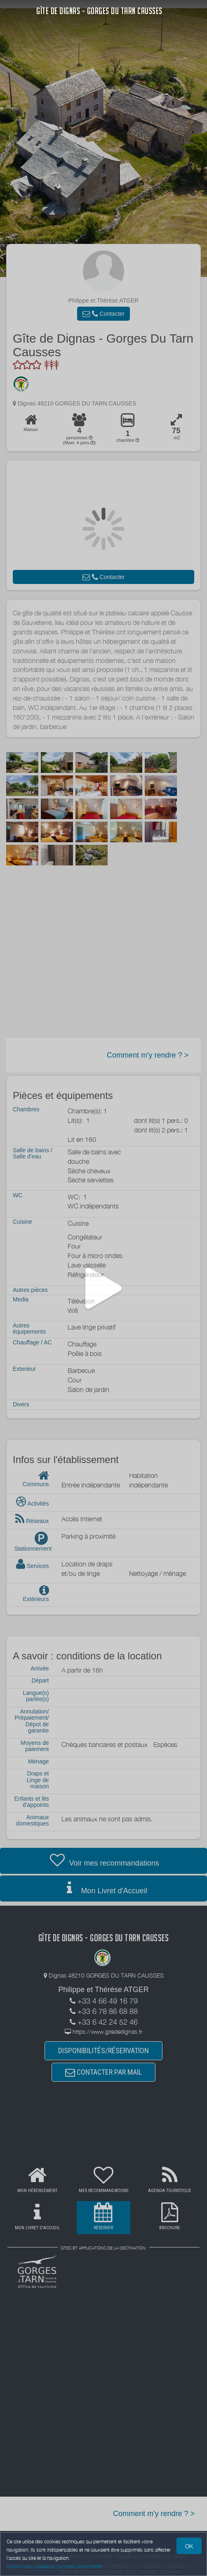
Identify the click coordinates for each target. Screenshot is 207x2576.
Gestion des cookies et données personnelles (54, 2566)
